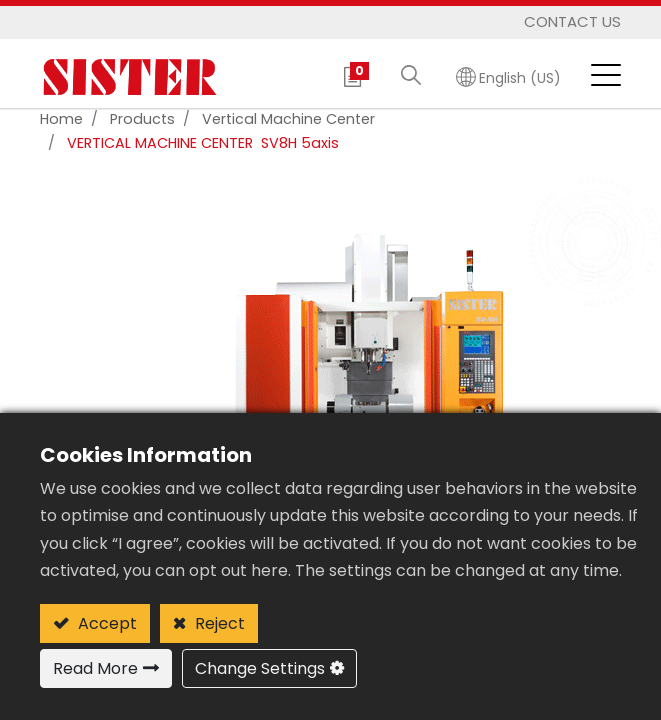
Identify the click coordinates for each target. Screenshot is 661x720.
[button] (411, 76)
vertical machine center (288, 119)
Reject (218, 623)
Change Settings (260, 668)
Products (142, 119)
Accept (105, 623)
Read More (95, 668)
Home (61, 119)
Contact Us (572, 21)
